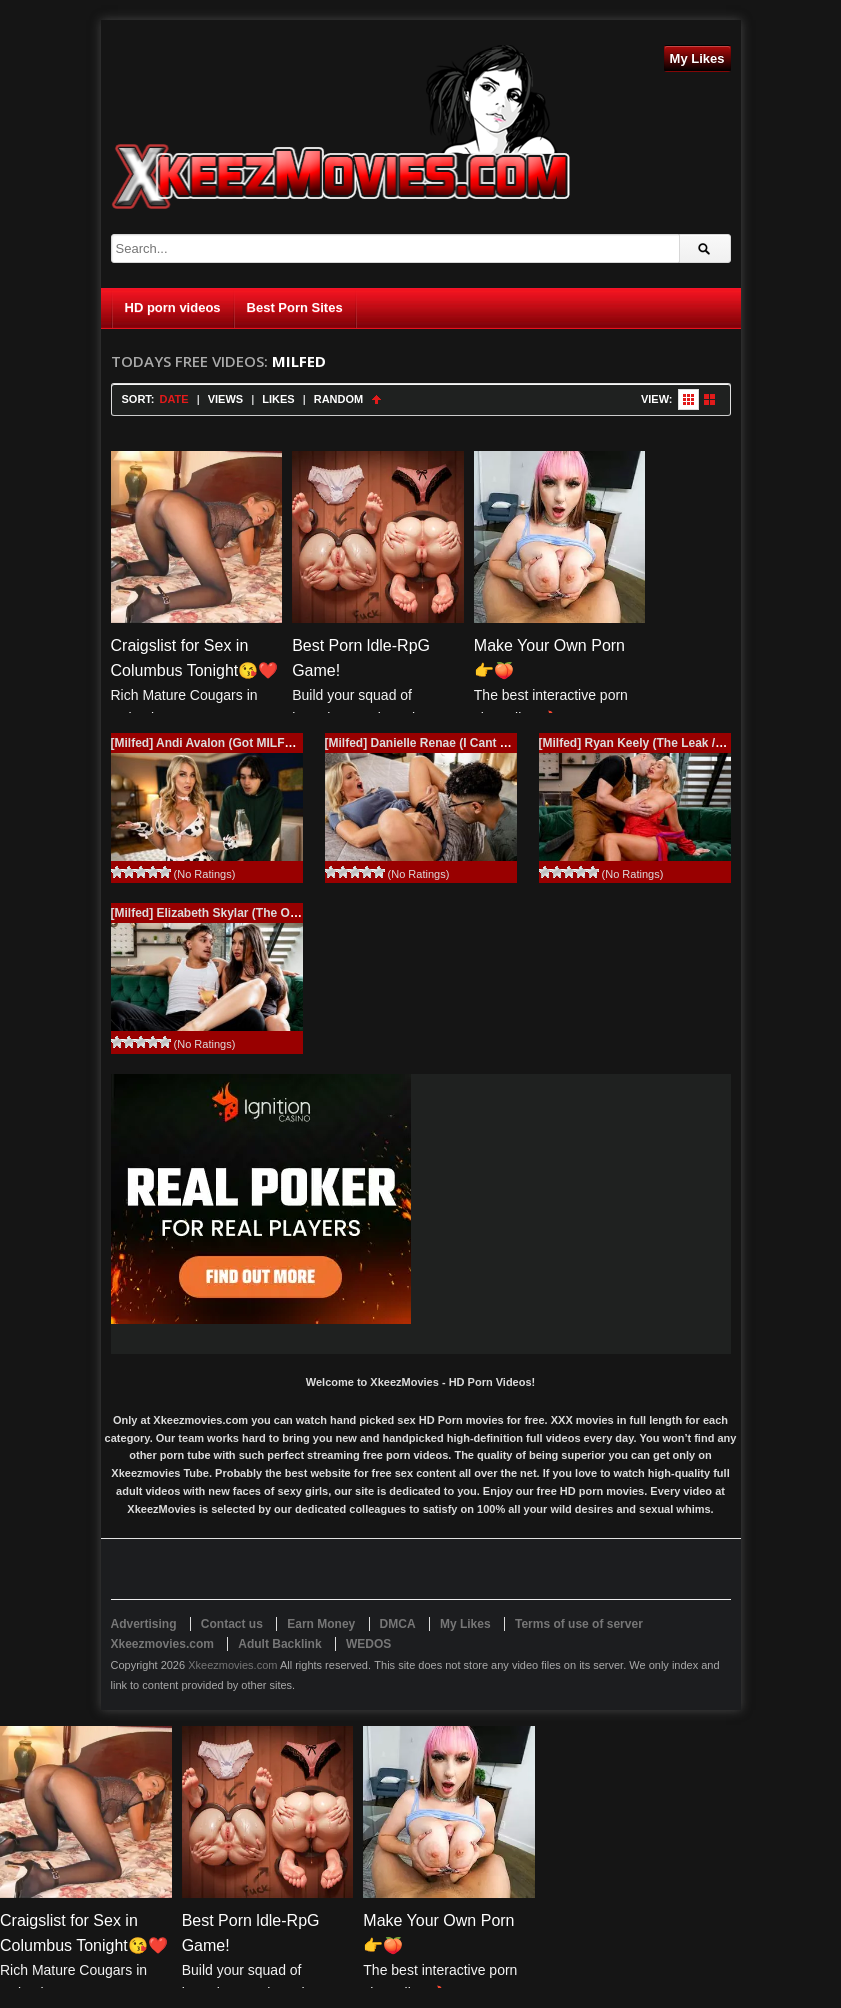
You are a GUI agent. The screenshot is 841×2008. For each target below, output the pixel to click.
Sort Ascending (376, 399)
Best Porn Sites (295, 307)
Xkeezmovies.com (232, 1665)
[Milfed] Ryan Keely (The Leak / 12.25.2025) (661, 743)
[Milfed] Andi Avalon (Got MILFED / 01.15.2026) (243, 743)
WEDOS (368, 1644)
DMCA (398, 1624)
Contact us (232, 1624)
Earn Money (321, 1624)
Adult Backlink (279, 1644)
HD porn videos (173, 307)
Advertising (144, 1624)
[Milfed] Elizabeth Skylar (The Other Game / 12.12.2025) (267, 913)
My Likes (697, 58)
